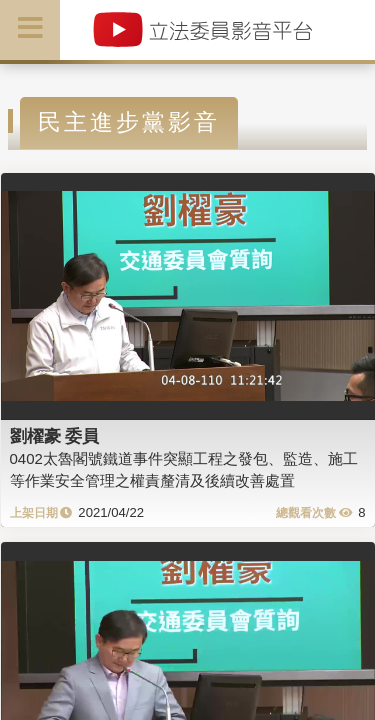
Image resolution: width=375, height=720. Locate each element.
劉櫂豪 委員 (55, 436)
